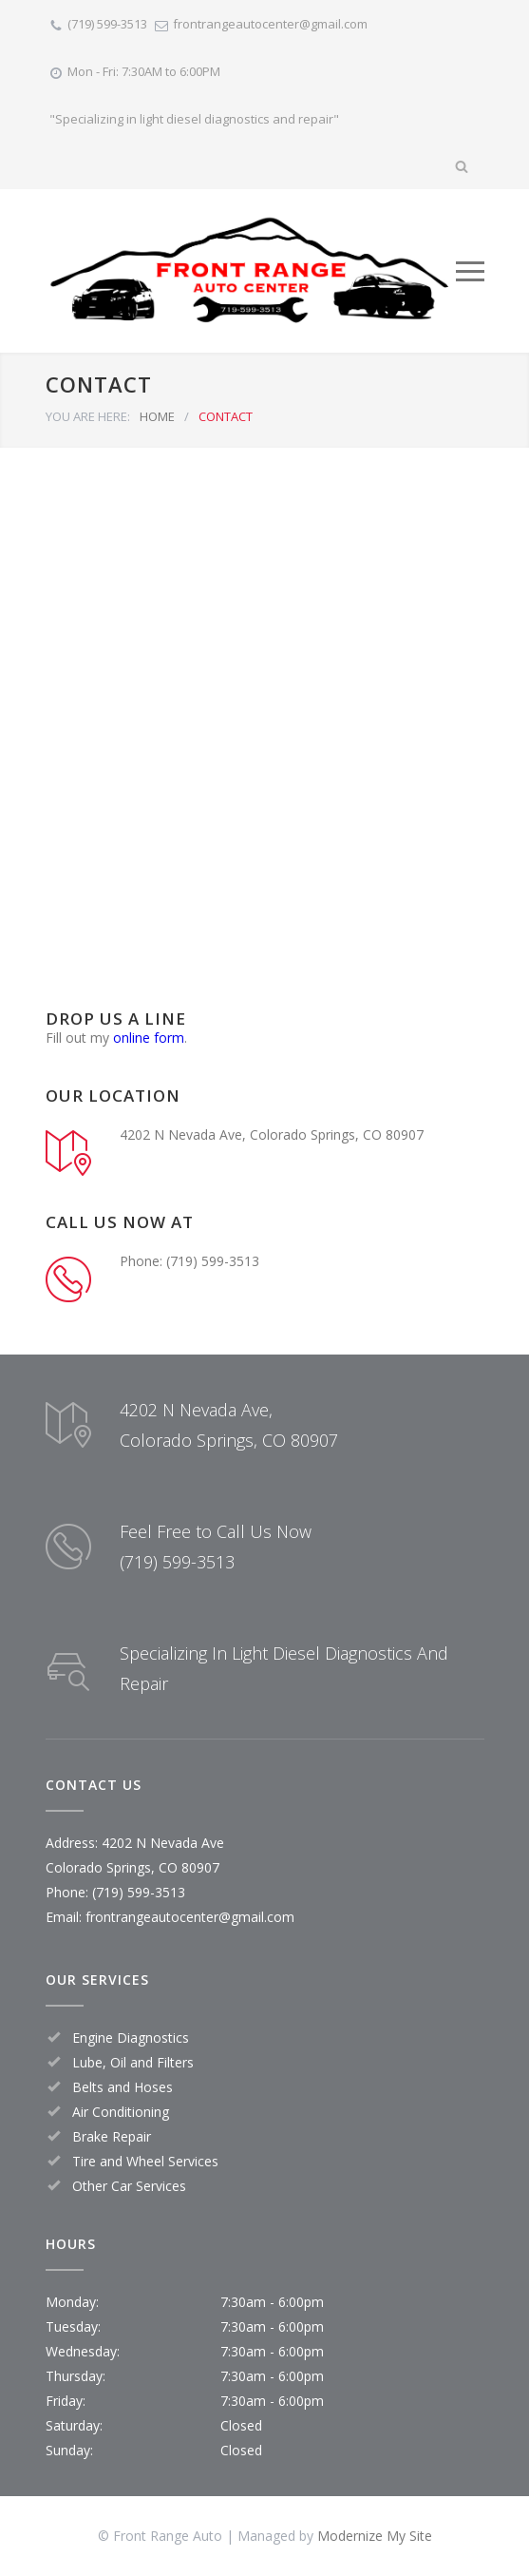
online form (148, 1037)
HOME (157, 416)
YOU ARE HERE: (88, 416)
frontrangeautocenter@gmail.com (270, 23)
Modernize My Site (374, 2536)
